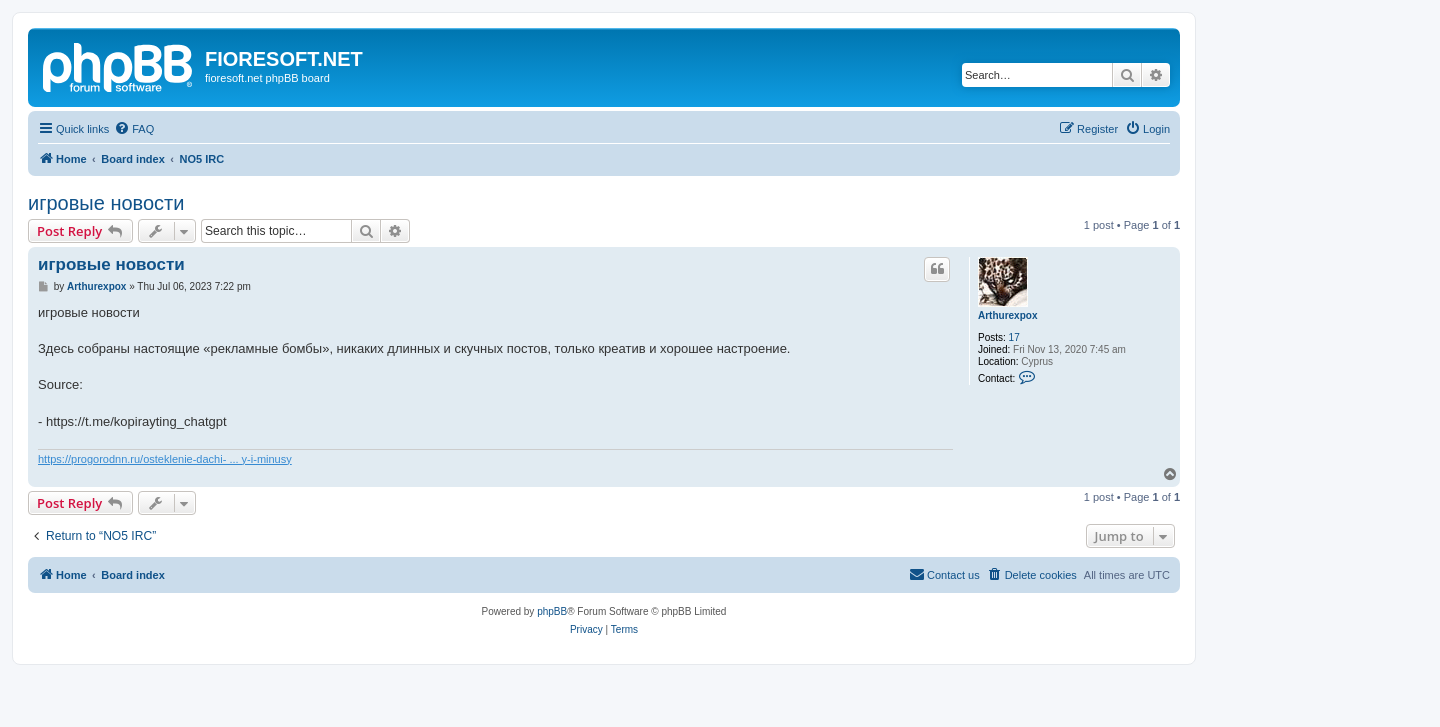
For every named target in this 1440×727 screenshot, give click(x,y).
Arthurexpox (1007, 315)
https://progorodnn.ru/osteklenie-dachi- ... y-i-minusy (165, 459)
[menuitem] (134, 129)
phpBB (552, 611)
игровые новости (106, 203)
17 (1014, 337)
